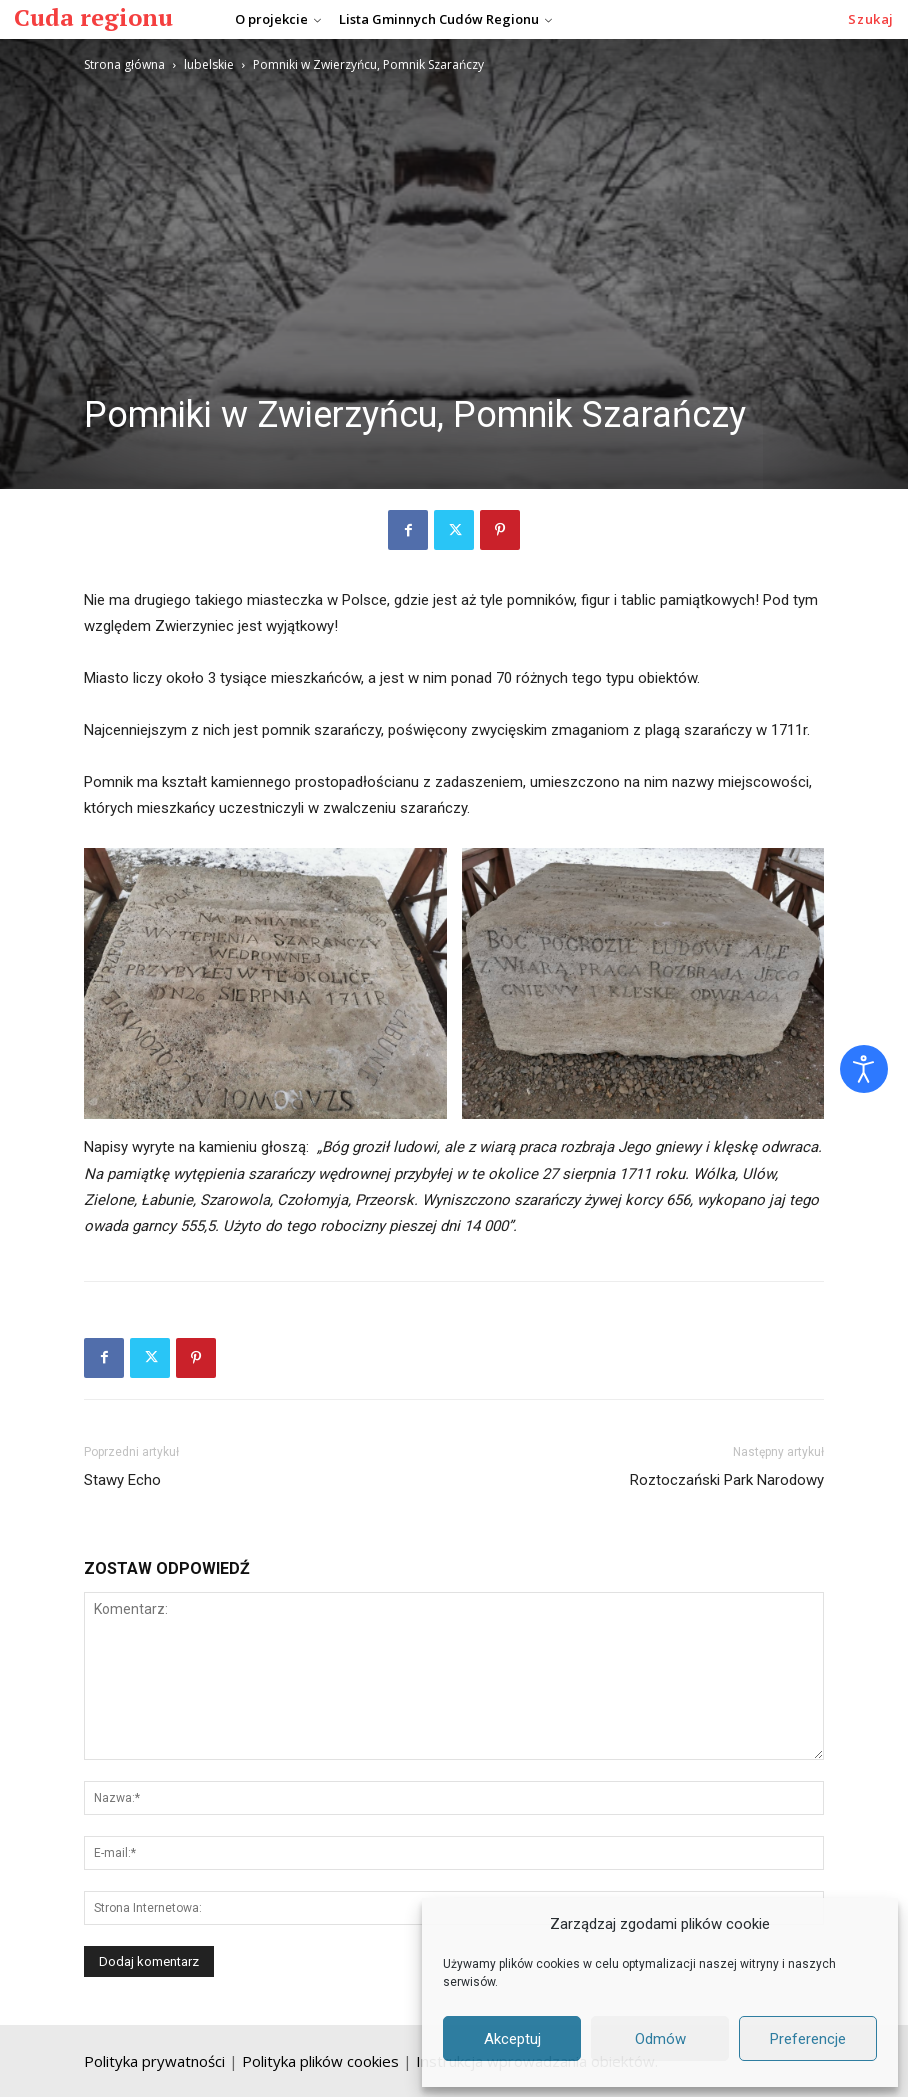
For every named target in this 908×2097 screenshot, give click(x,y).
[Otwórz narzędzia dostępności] (864, 1069)
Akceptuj (512, 2039)
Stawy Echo (122, 1480)
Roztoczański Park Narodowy (727, 1480)
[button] (871, 19)
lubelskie (209, 64)
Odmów (660, 2039)
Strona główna (124, 64)
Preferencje (808, 2039)
